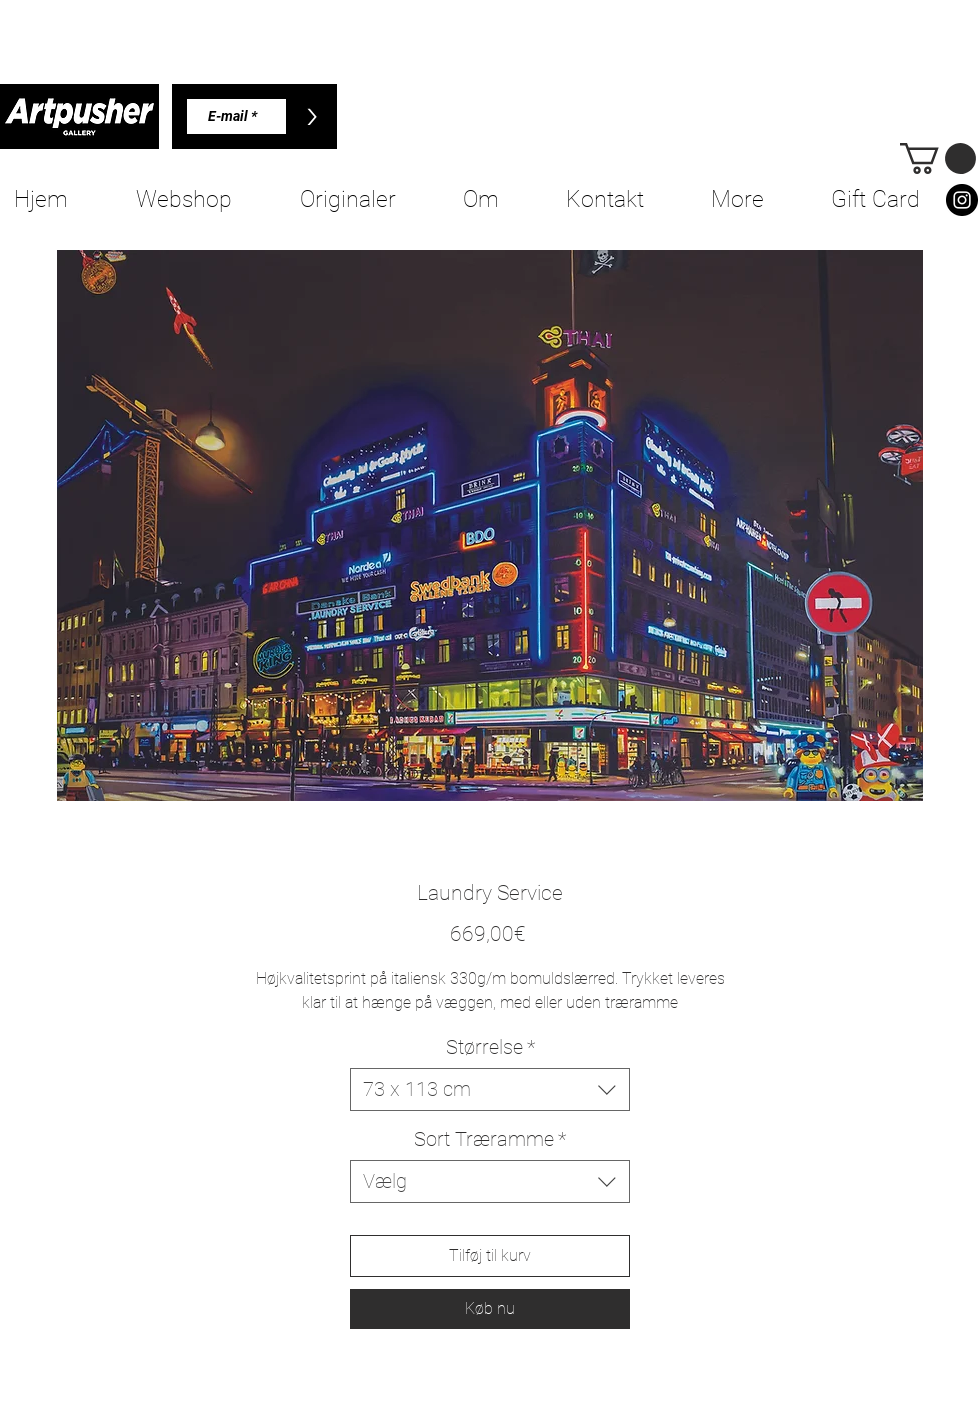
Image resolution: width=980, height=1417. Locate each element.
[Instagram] (962, 200)
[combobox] (490, 1089)
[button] (938, 158)
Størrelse (490, 1047)
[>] (311, 116)
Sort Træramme (490, 1139)
